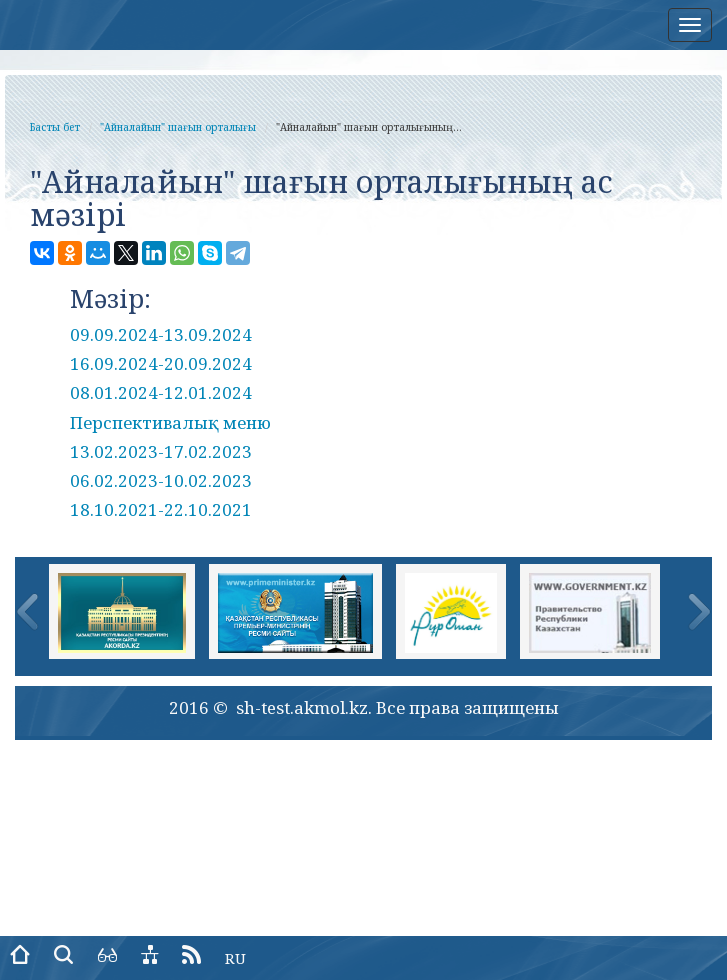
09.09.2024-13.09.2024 (161, 334)
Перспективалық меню (170, 422)
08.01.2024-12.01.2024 (161, 392)
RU (235, 958)
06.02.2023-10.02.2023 (161, 480)
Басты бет (55, 127)
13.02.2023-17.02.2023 (161, 451)
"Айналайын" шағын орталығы (178, 127)
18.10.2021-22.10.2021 (161, 509)
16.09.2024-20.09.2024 (161, 363)
